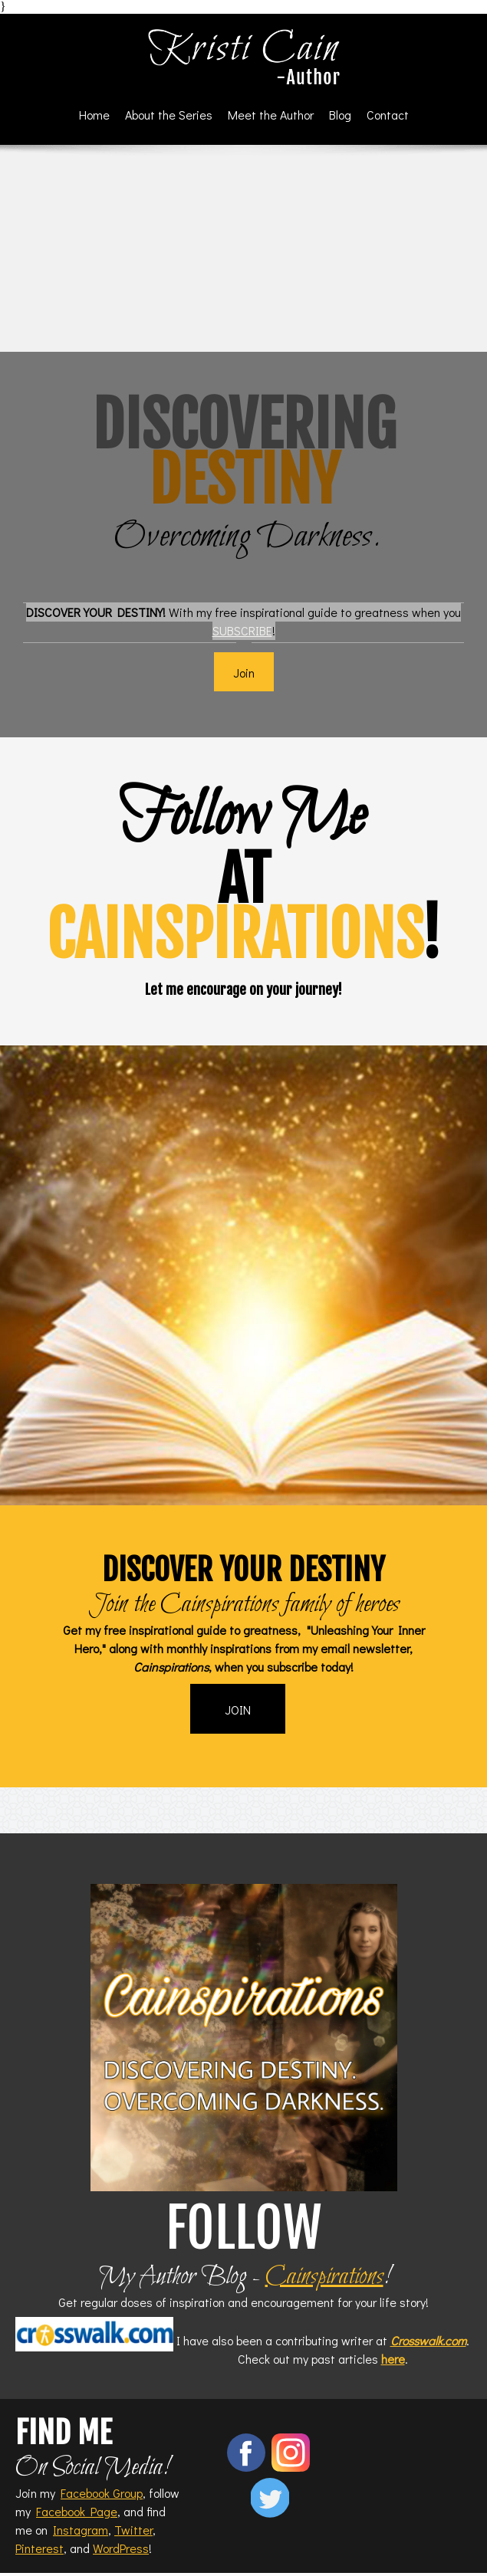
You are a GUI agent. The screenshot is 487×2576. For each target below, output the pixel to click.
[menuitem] (94, 115)
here (393, 2359)
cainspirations (234, 934)
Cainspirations (324, 2276)
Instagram (80, 2530)
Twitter (133, 2530)
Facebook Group (102, 2493)
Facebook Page (76, 2511)
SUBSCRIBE (242, 630)
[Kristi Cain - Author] (244, 56)
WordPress (121, 2548)
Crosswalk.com (428, 2340)
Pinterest (39, 2548)
